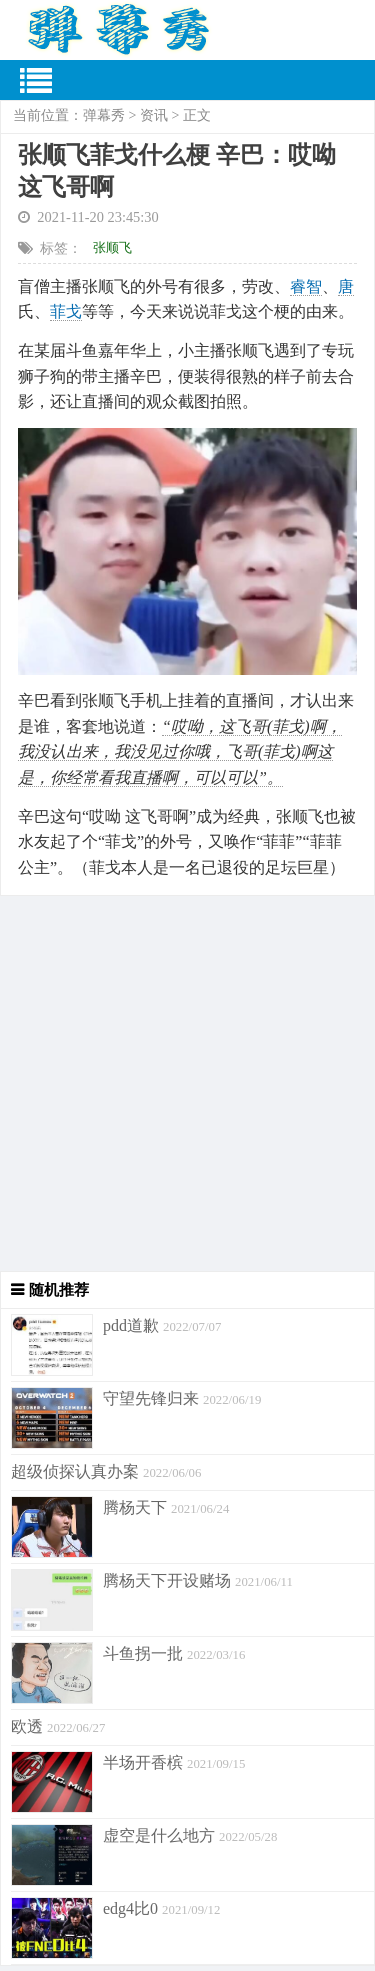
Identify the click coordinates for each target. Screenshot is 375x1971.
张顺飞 (112, 247)
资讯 (154, 115)
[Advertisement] (187, 1083)
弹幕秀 (104, 115)
